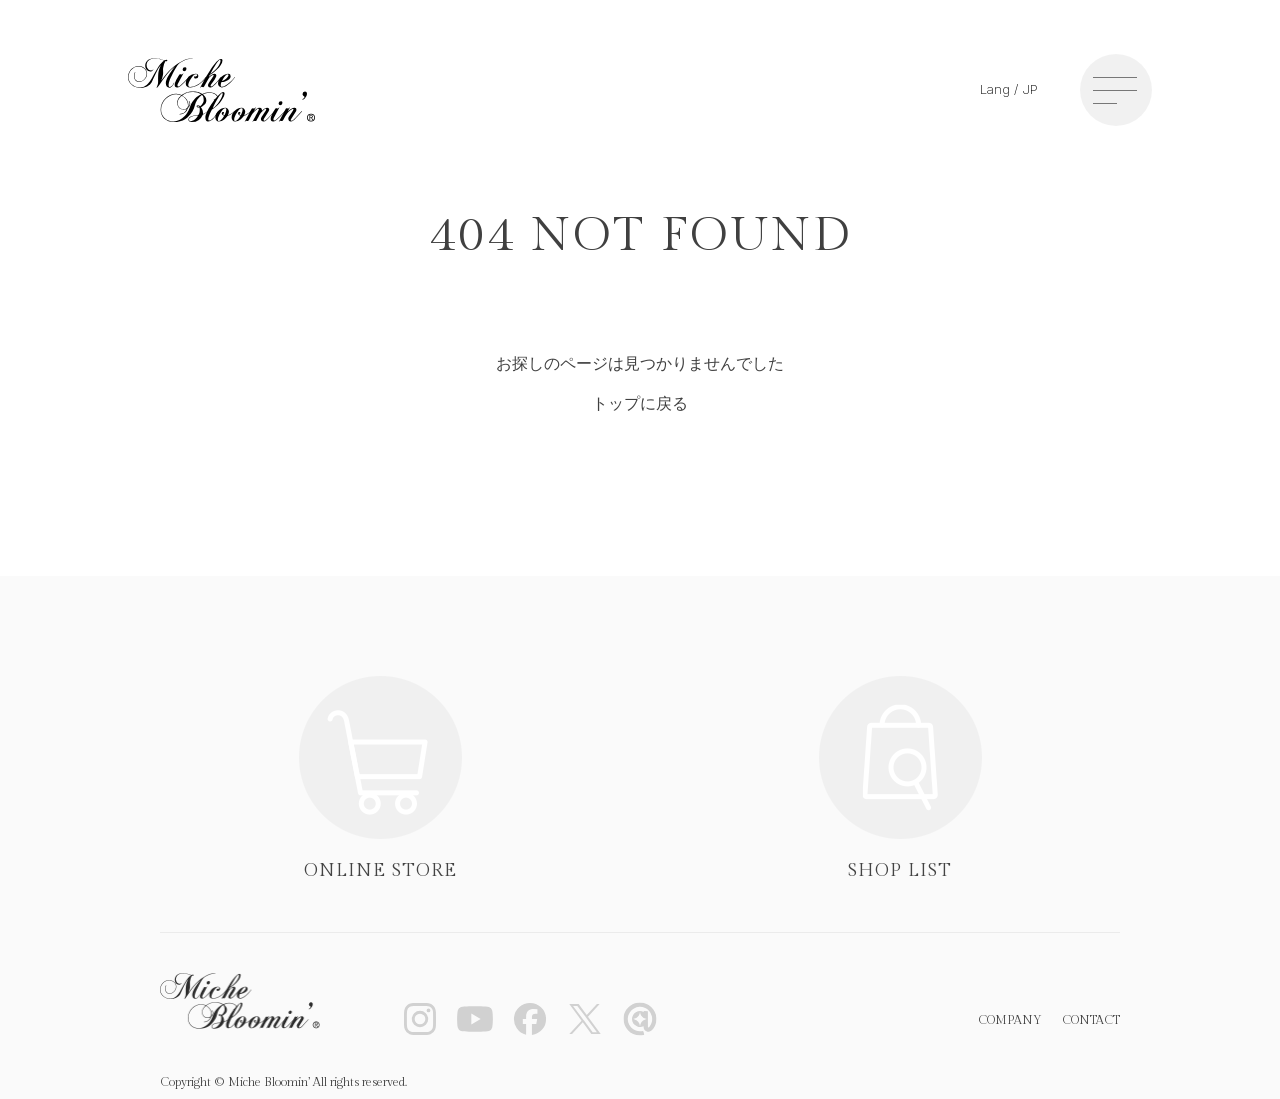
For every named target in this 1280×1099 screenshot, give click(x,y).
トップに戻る (640, 403)
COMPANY (1010, 1020)
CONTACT (1091, 1020)
